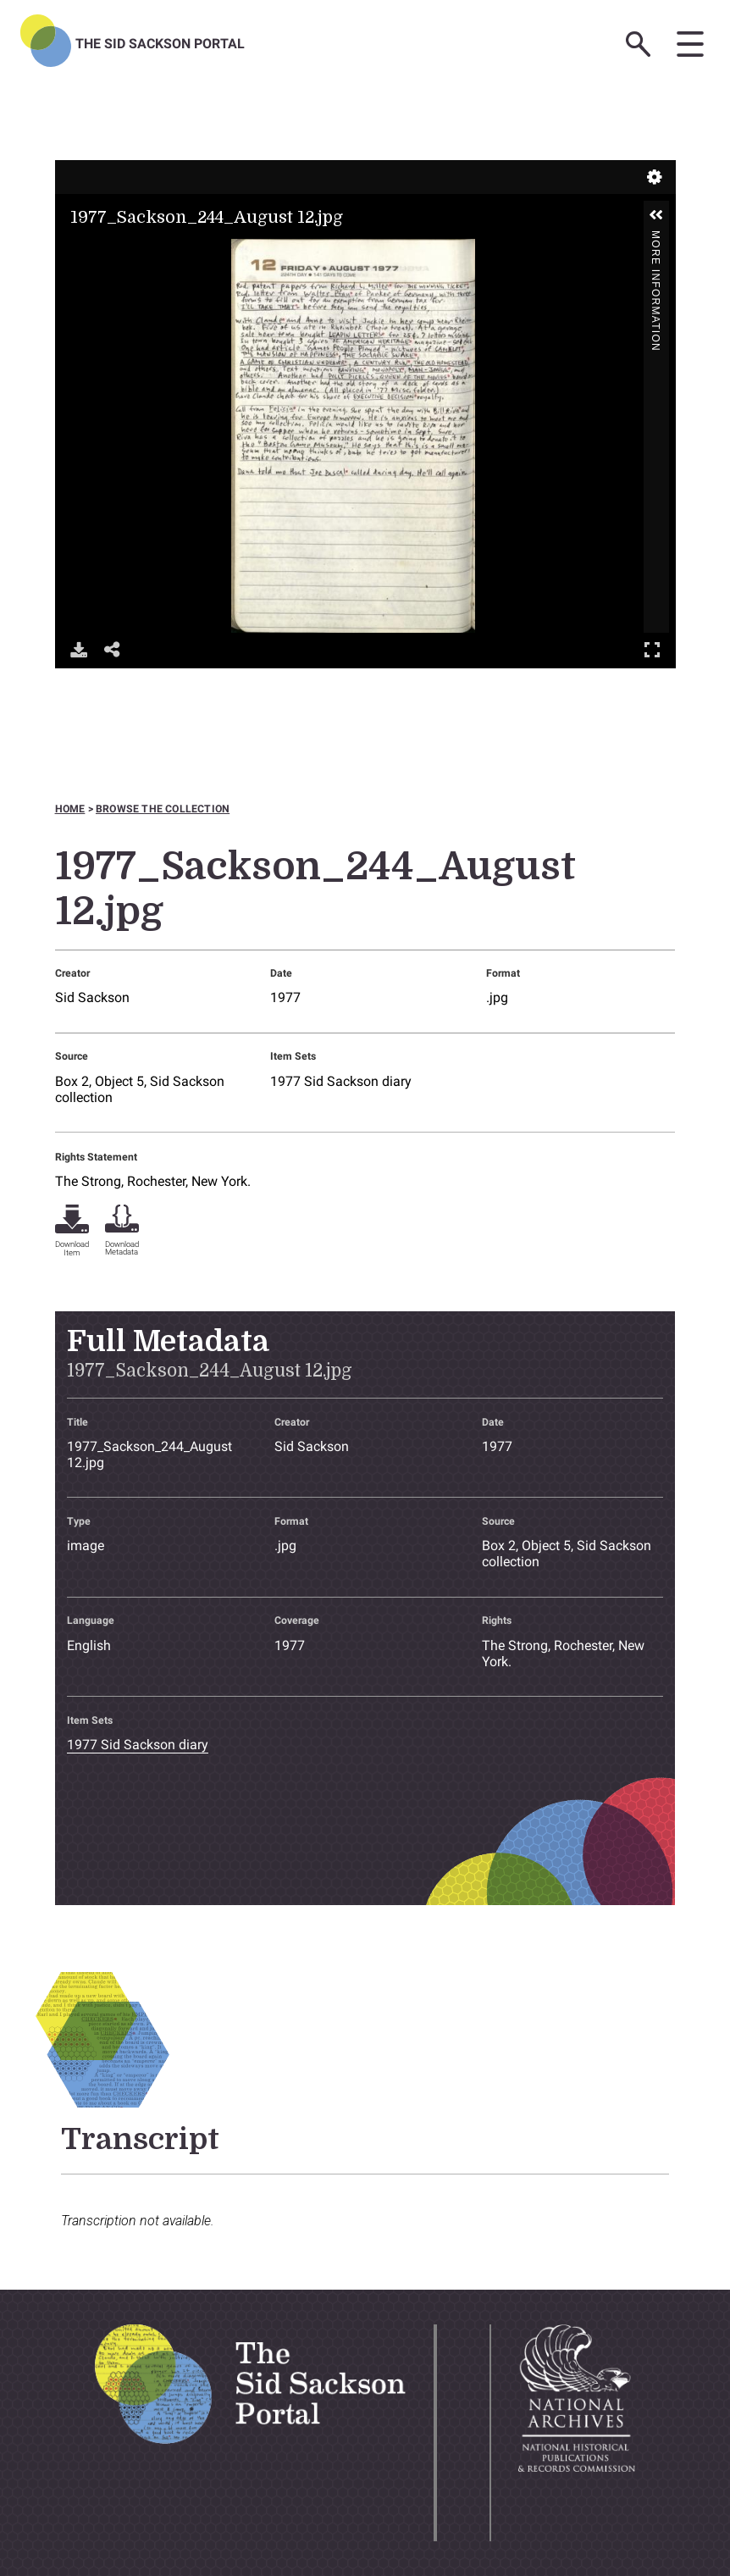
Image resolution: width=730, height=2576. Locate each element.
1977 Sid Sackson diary (341, 1081)
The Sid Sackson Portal (160, 44)
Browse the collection (163, 809)
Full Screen (652, 649)
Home (70, 809)
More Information (655, 237)
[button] (656, 215)
